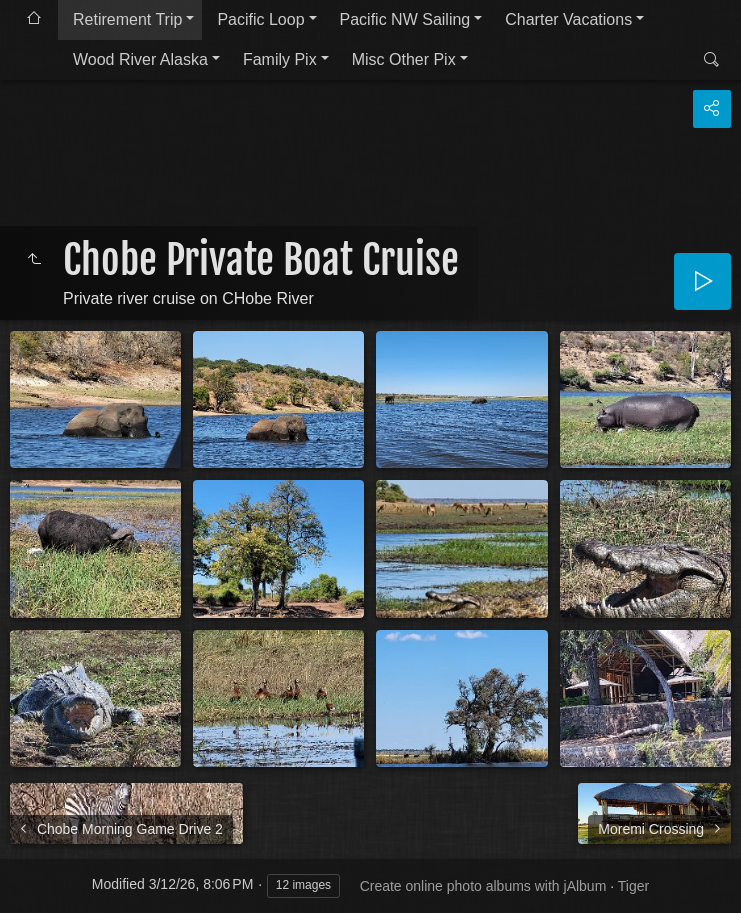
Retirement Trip (127, 19)
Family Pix (280, 59)
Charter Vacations (568, 19)
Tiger (633, 886)
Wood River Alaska (140, 59)
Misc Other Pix (404, 59)
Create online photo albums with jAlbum (483, 886)
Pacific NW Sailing (405, 19)
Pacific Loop (260, 19)
